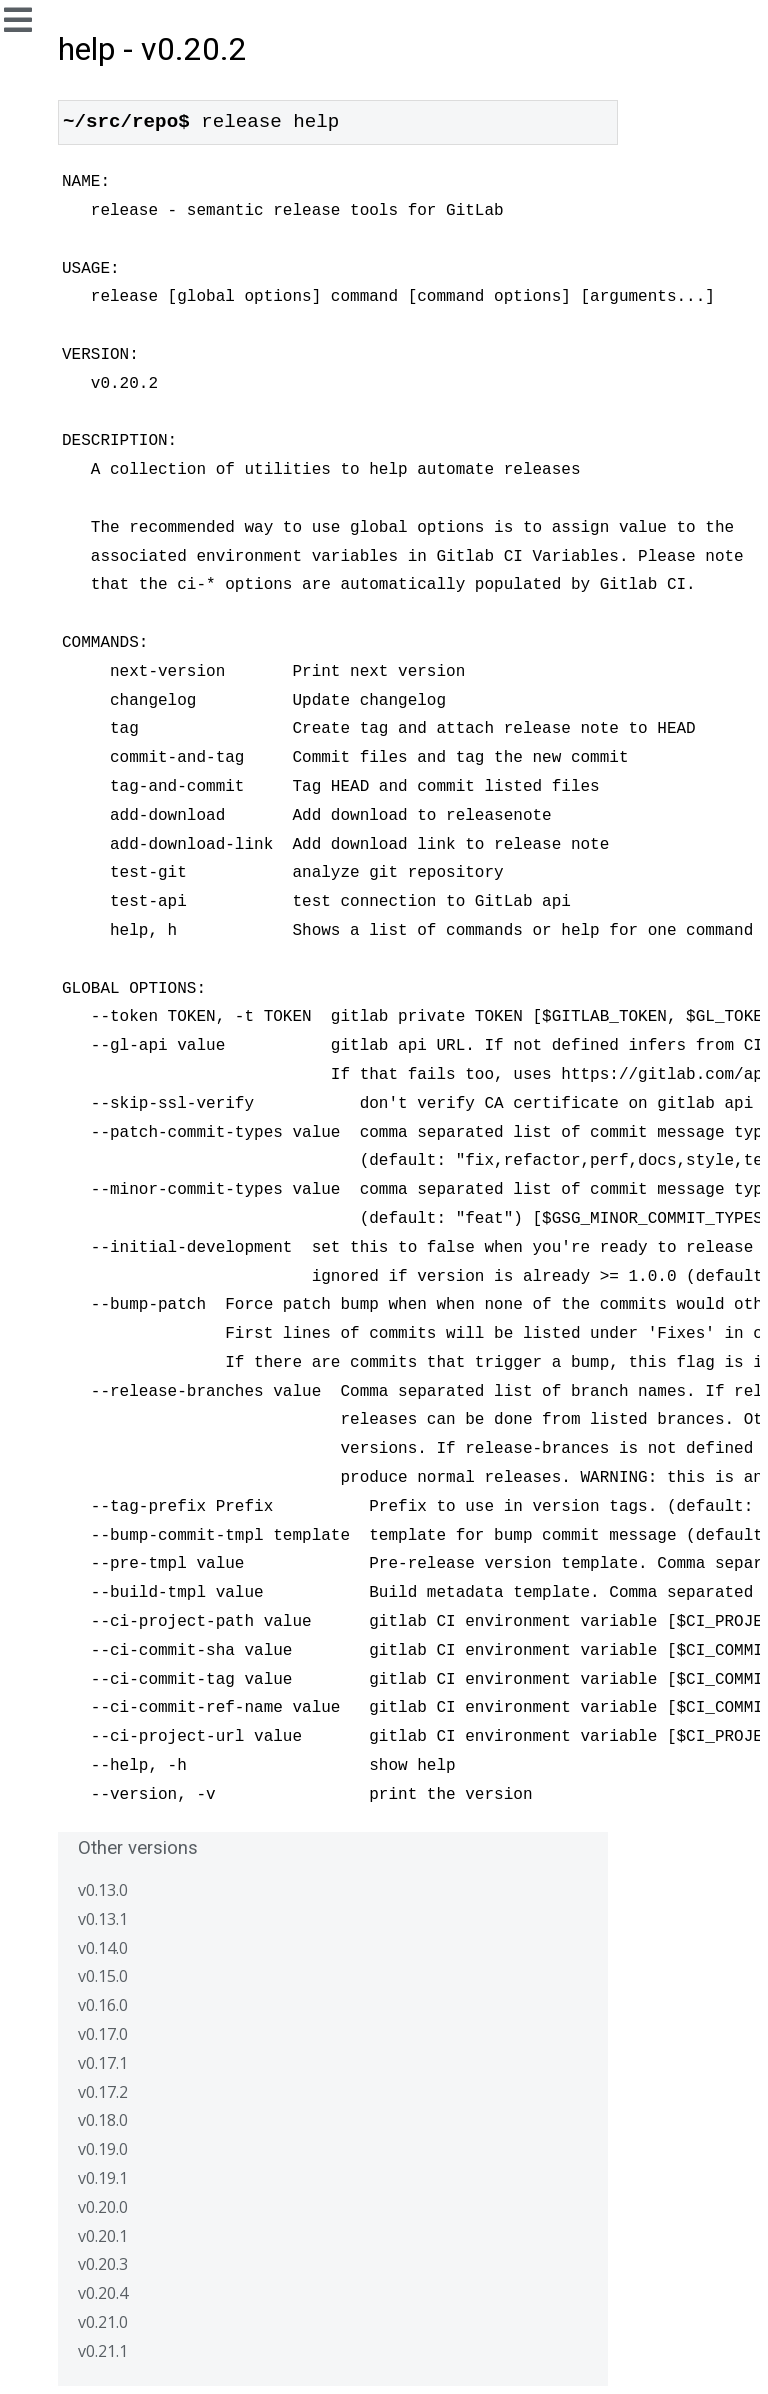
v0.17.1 (103, 2063)
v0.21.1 (103, 2351)
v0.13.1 (103, 1919)
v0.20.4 (103, 2293)
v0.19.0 (103, 2149)
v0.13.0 (103, 1890)
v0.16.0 (103, 2005)
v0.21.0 (103, 2322)
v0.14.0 (103, 1948)
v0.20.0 (103, 2207)
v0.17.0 (103, 2034)
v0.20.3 (103, 2264)
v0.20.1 (103, 2236)
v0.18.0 (103, 2120)
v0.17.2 (103, 2092)
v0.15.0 (103, 1976)
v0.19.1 (103, 2178)
